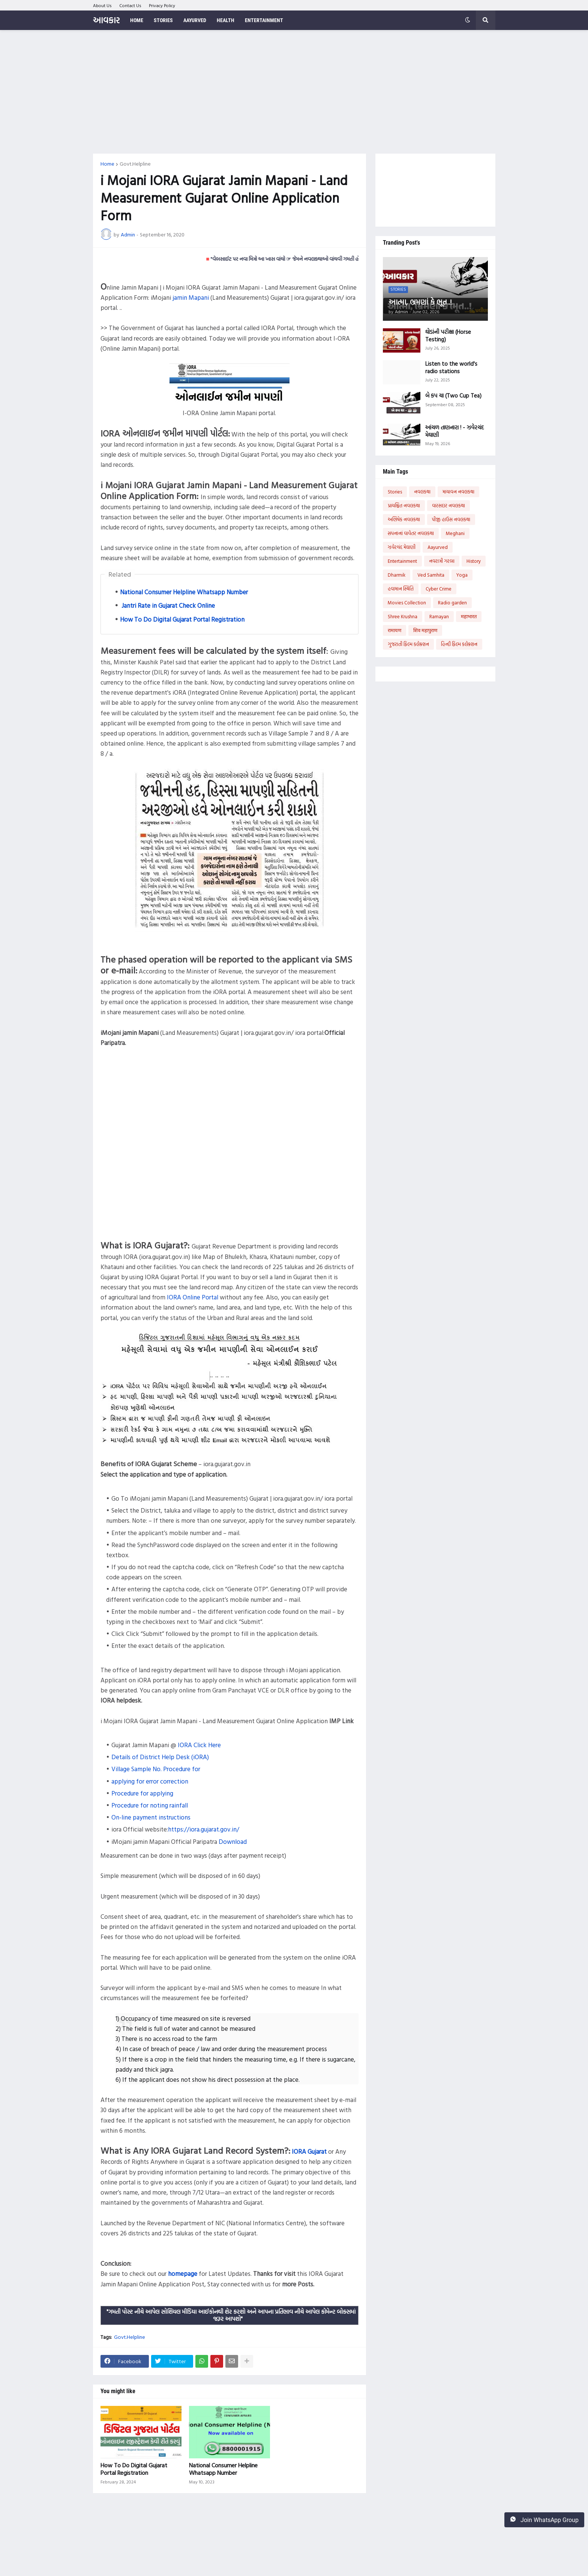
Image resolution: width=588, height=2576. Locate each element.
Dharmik (396, 575)
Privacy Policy (162, 5)
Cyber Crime (439, 588)
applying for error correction (149, 1781)
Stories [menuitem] (163, 20)
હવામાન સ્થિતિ (401, 588)
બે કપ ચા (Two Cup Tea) (453, 395)
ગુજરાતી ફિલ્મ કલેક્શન (408, 644)
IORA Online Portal (192, 1297)
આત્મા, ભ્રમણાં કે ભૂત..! (420, 301)
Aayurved (438, 547)
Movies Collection (407, 602)
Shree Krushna (402, 616)
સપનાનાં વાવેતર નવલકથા (411, 533)
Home (107, 163)
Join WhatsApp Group (544, 2520)
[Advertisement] (294, 91)
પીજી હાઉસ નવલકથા (451, 519)
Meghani (455, 533)
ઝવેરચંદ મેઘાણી (402, 547)
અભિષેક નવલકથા (404, 519)
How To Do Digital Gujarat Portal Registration (182, 619)
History (473, 561)
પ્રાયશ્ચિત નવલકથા (404, 505)
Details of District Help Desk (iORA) (160, 1756)
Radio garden (452, 602)
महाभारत (469, 616)
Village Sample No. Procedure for (155, 1768)
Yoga (462, 575)
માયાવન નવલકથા (458, 491)
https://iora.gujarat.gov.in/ (203, 1829)
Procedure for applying (142, 1793)
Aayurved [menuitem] (194, 20)
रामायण (394, 630)
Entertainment (402, 561)
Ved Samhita (430, 575)
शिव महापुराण (425, 630)
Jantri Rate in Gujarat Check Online (167, 605)
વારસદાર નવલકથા (448, 505)
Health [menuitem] (225, 20)
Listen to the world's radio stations (451, 367)
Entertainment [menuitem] (264, 20)
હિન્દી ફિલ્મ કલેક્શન (459, 644)
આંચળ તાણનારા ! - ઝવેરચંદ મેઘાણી (454, 431)
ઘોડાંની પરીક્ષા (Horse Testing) (448, 335)
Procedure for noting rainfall (149, 1805)
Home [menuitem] (136, 20)
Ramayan (439, 616)
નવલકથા (422, 491)
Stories (395, 491)
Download (233, 1841)
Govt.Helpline (135, 163)
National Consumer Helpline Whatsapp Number (184, 592)
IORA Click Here (199, 1744)
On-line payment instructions (150, 1817)
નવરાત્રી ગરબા (441, 561)
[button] (467, 20)
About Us (102, 5)
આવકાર (106, 20)
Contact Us (130, 5)
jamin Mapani (190, 297)
